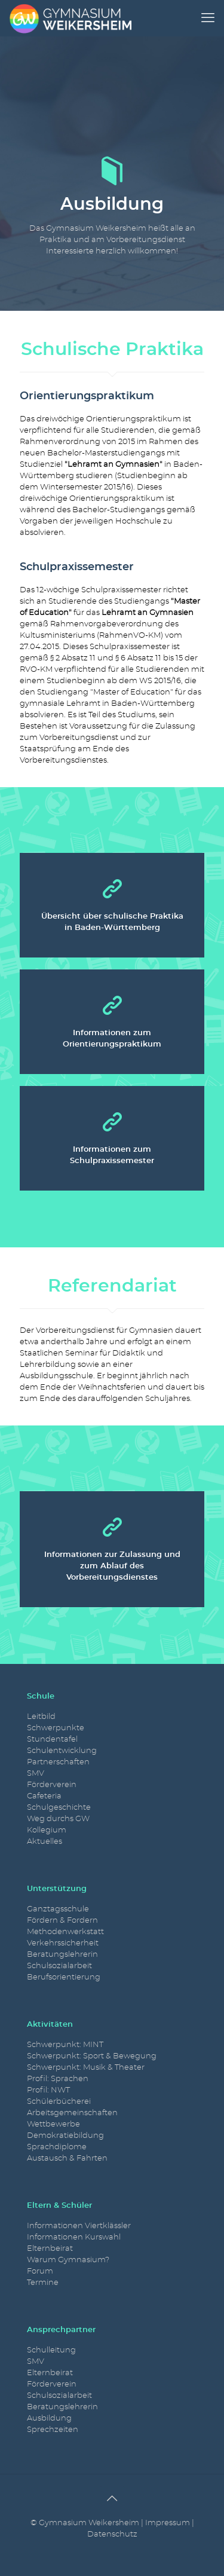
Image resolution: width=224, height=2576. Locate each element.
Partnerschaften (58, 1762)
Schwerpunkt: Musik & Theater (86, 2068)
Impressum (167, 2523)
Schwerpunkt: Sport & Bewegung (92, 2056)
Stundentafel (52, 1739)
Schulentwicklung (62, 1751)
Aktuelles (44, 1842)
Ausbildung (49, 2418)
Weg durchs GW (58, 1819)
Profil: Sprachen (57, 2079)
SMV (35, 1773)
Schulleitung (51, 2350)
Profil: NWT (48, 2090)
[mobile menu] (208, 18)
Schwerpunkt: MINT (65, 2045)
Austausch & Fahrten (67, 2158)
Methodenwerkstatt (65, 1932)
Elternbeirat (50, 2249)
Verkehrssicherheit (63, 1943)
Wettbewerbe (53, 2124)
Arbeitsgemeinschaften (72, 2113)
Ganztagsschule (58, 1909)
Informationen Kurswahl (74, 2237)
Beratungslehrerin (62, 1955)
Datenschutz (112, 2534)
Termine (43, 2283)
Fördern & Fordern (62, 1921)
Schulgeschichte (59, 1808)
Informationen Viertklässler (79, 2226)
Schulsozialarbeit (59, 1966)
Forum (40, 2271)
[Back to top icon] (112, 2498)
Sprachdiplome (57, 2147)
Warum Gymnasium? (68, 2260)
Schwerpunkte (55, 1728)
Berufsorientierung (63, 1977)
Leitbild (41, 1717)
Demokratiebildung (65, 2136)
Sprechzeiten (52, 2430)
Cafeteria (44, 1796)
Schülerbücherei (59, 2102)
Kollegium (46, 1830)
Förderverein (51, 1785)
